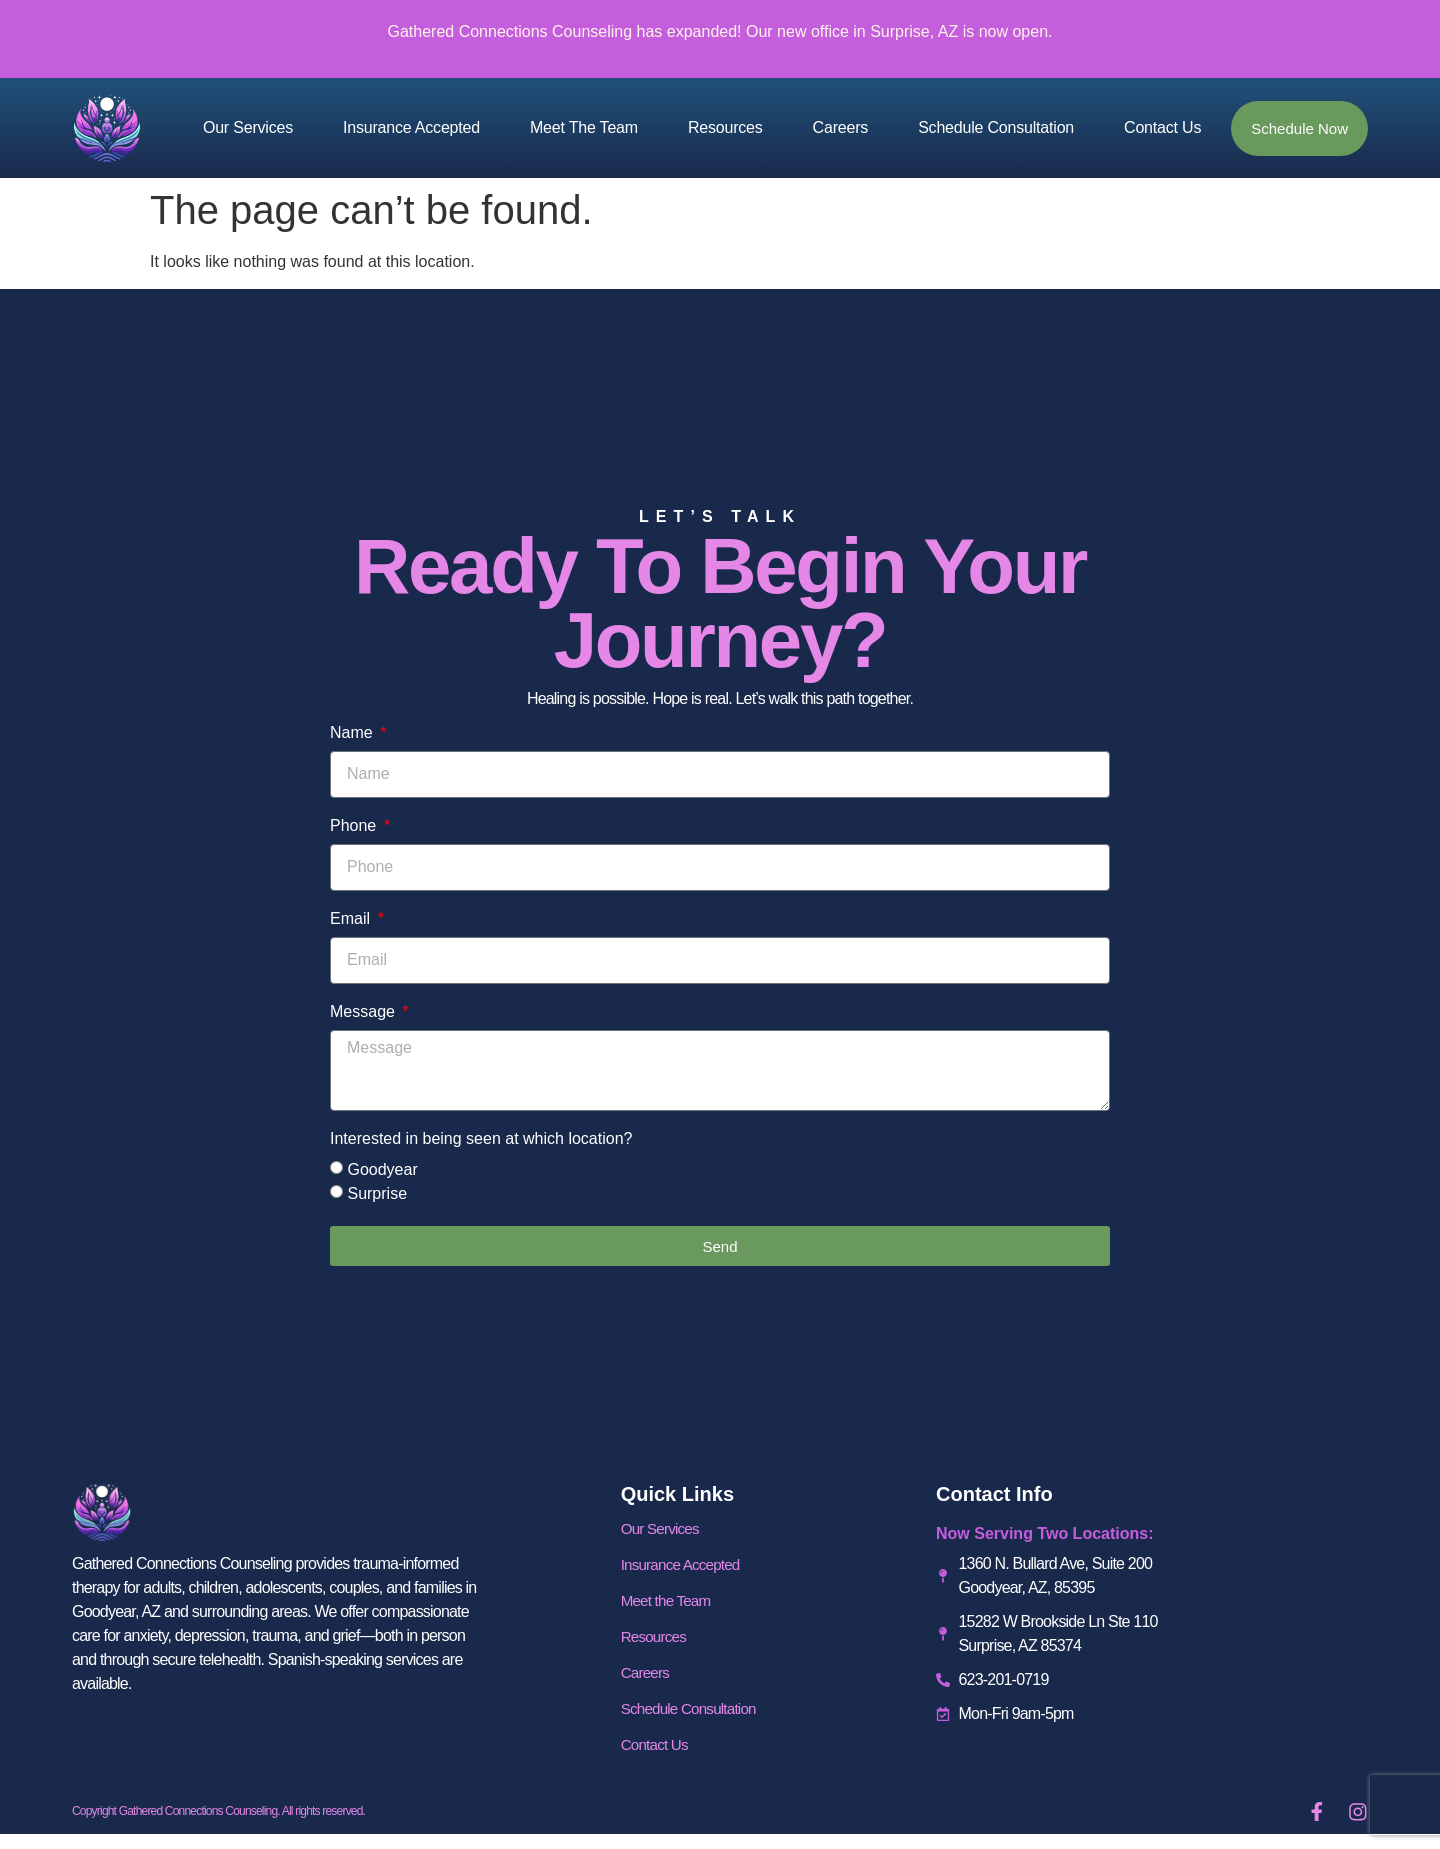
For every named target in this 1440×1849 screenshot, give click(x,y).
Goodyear (382, 1169)
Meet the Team (584, 127)
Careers (841, 127)
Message (364, 1012)
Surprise (377, 1193)
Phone (355, 826)
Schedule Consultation (996, 127)
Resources (725, 127)
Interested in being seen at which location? (481, 1139)
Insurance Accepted (411, 127)
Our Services (248, 127)
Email (352, 919)
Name (353, 733)
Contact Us (1162, 127)
